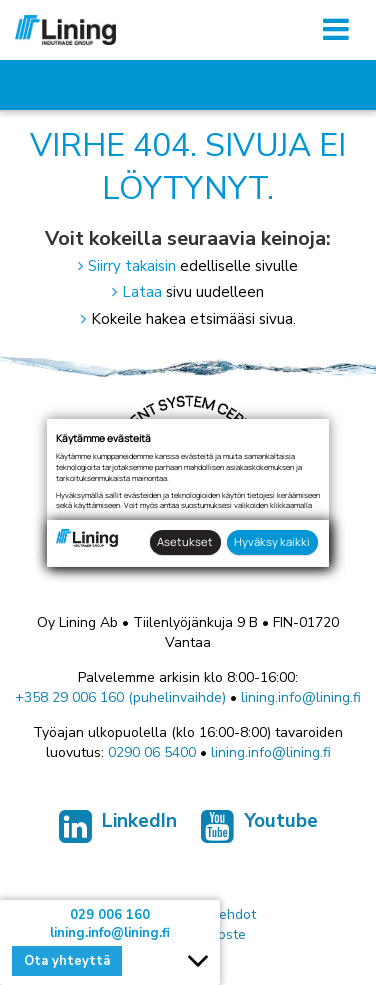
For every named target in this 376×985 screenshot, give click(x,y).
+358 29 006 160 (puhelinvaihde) (120, 697)
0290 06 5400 (152, 752)
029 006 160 (110, 915)
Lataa (142, 292)
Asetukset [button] (185, 541)
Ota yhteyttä (67, 961)
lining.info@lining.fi (301, 697)
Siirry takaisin (132, 266)
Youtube (259, 831)
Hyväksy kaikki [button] (272, 541)
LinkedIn (118, 831)
